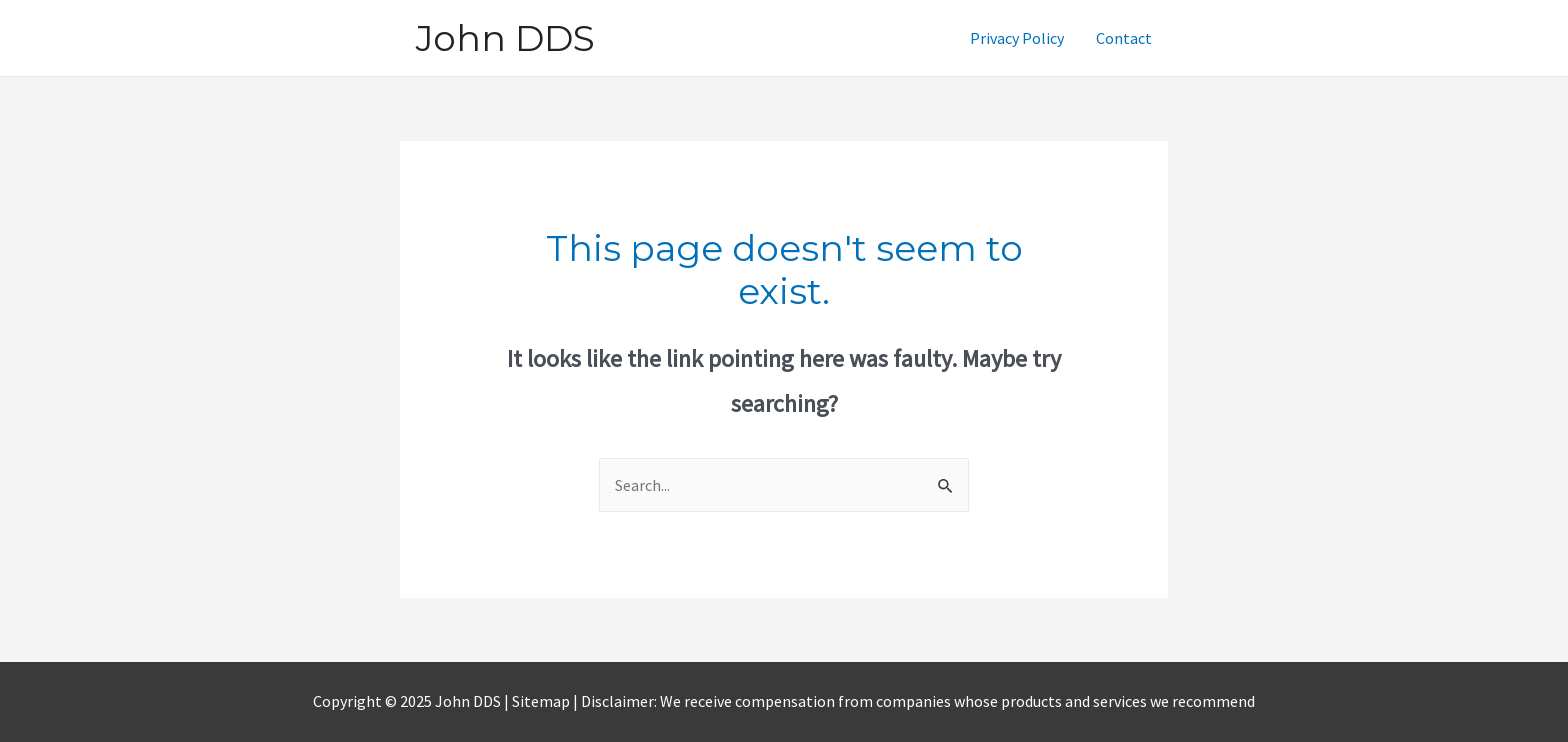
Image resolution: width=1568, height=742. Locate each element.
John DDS (505, 38)
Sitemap (542, 701)
